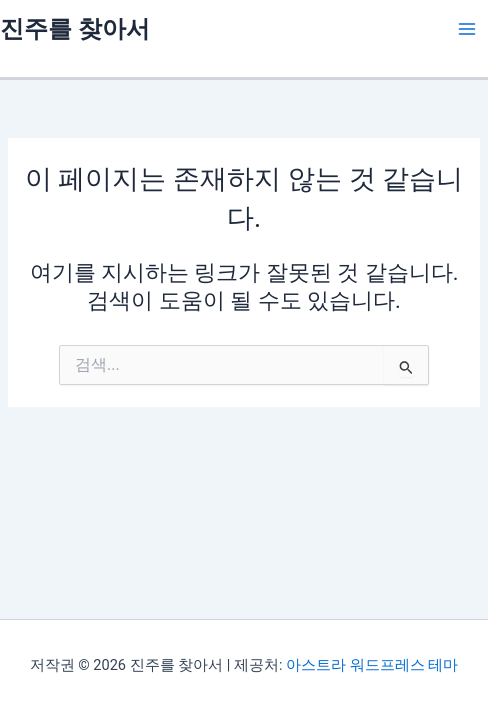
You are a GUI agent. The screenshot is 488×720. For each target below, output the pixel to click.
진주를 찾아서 (75, 29)
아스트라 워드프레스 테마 (372, 665)
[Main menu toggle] (467, 29)
